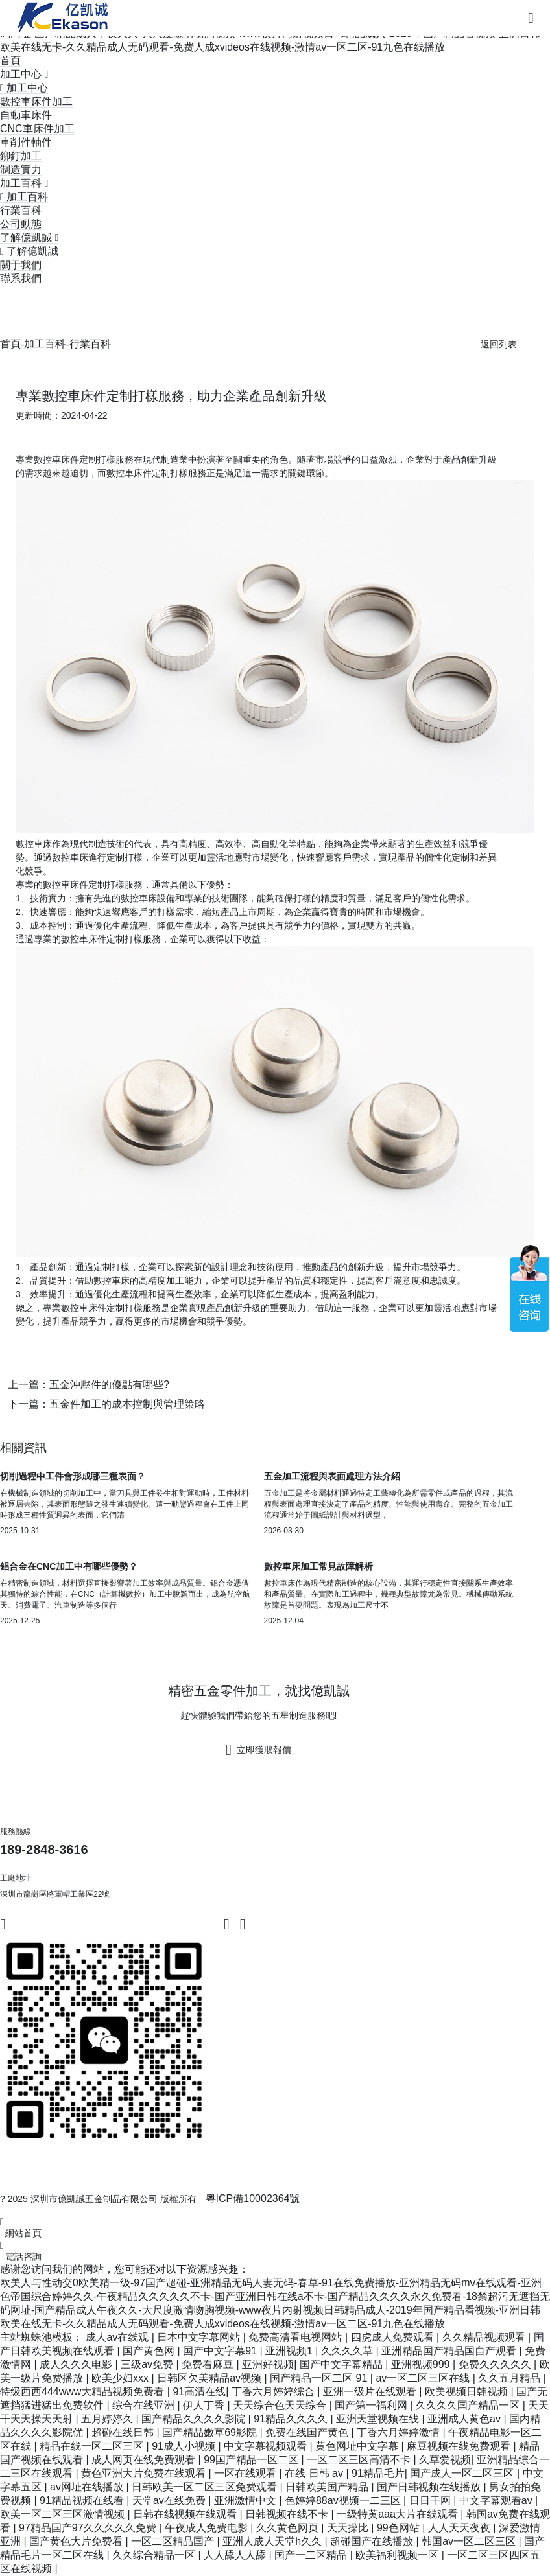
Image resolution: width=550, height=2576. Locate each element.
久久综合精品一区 (155, 2554)
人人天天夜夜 (460, 2527)
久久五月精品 (510, 2378)
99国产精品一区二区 (252, 2459)
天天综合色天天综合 (281, 2405)
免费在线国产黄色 (308, 2432)
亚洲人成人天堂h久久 (273, 2541)
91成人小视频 (185, 2446)
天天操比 (349, 2527)
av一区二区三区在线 (424, 2378)
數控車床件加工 (36, 101)
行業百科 (21, 210)
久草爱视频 (445, 2459)
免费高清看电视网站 (296, 2337)
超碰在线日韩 (123, 2432)
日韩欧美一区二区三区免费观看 (206, 2486)
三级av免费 (148, 2364)
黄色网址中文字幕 (358, 2446)
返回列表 (499, 344)
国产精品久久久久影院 (194, 2418)
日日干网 (431, 2500)
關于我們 (21, 264)
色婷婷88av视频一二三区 (344, 2500)
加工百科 (45, 343)
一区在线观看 (246, 2473)
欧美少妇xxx (121, 2378)
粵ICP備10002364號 (253, 2198)
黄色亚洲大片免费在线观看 (144, 2473)
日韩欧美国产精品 (328, 2486)
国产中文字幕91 (221, 2350)
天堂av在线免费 (170, 2500)
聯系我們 (21, 278)
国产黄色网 (150, 2350)
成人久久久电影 (77, 2364)
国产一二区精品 (312, 2554)
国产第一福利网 (372, 2405)
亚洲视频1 (290, 2350)
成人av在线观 (118, 2337)
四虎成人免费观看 (393, 2337)
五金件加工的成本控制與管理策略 (127, 1404)
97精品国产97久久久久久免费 (89, 2527)
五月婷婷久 (108, 2418)
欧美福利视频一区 (398, 2554)
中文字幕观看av (497, 2500)
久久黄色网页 (288, 2527)
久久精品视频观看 (485, 2337)
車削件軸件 (26, 142)
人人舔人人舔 (236, 2554)
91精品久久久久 (292, 2418)
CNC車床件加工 (37, 128)
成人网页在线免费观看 (144, 2459)
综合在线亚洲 (144, 2405)
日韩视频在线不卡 (288, 2514)
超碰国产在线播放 (373, 2541)
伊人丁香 (205, 2405)
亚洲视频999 (422, 2364)
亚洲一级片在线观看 (371, 2391)
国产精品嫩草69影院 (210, 2432)
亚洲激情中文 (246, 2500)
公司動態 (21, 223)
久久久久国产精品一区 (469, 2405)
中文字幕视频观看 (266, 2446)
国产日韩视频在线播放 (430, 2486)
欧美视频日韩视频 (467, 2391)
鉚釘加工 (21, 155)
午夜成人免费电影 (207, 2527)
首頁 (10, 60)
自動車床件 (26, 115)
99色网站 (399, 2527)
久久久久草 (348, 2350)
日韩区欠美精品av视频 (210, 2378)
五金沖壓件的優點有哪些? (109, 1384)
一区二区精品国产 (174, 2541)
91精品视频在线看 (83, 2500)
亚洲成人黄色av (465, 2418)
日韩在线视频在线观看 (186, 2514)
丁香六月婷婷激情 (399, 2432)
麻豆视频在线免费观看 (460, 2446)
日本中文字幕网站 (200, 2337)
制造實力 (21, 169)
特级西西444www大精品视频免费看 (83, 2391)
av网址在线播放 (88, 2486)
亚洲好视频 (268, 2364)
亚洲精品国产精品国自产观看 (450, 2350)
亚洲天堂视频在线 (379, 2418)
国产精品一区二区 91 (320, 2378)
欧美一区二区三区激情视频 (63, 2514)
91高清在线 (199, 2391)
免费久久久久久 (496, 2364)
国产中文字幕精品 (342, 2364)
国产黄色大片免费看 (77, 2541)
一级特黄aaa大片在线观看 (398, 2514)
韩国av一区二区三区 (470, 2541)
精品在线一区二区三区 (93, 2446)
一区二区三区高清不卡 (360, 2459)
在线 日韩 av (315, 2473)
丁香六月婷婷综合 (274, 2391)
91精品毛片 (378, 2473)
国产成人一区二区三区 (463, 2473)
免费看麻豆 (209, 2364)
